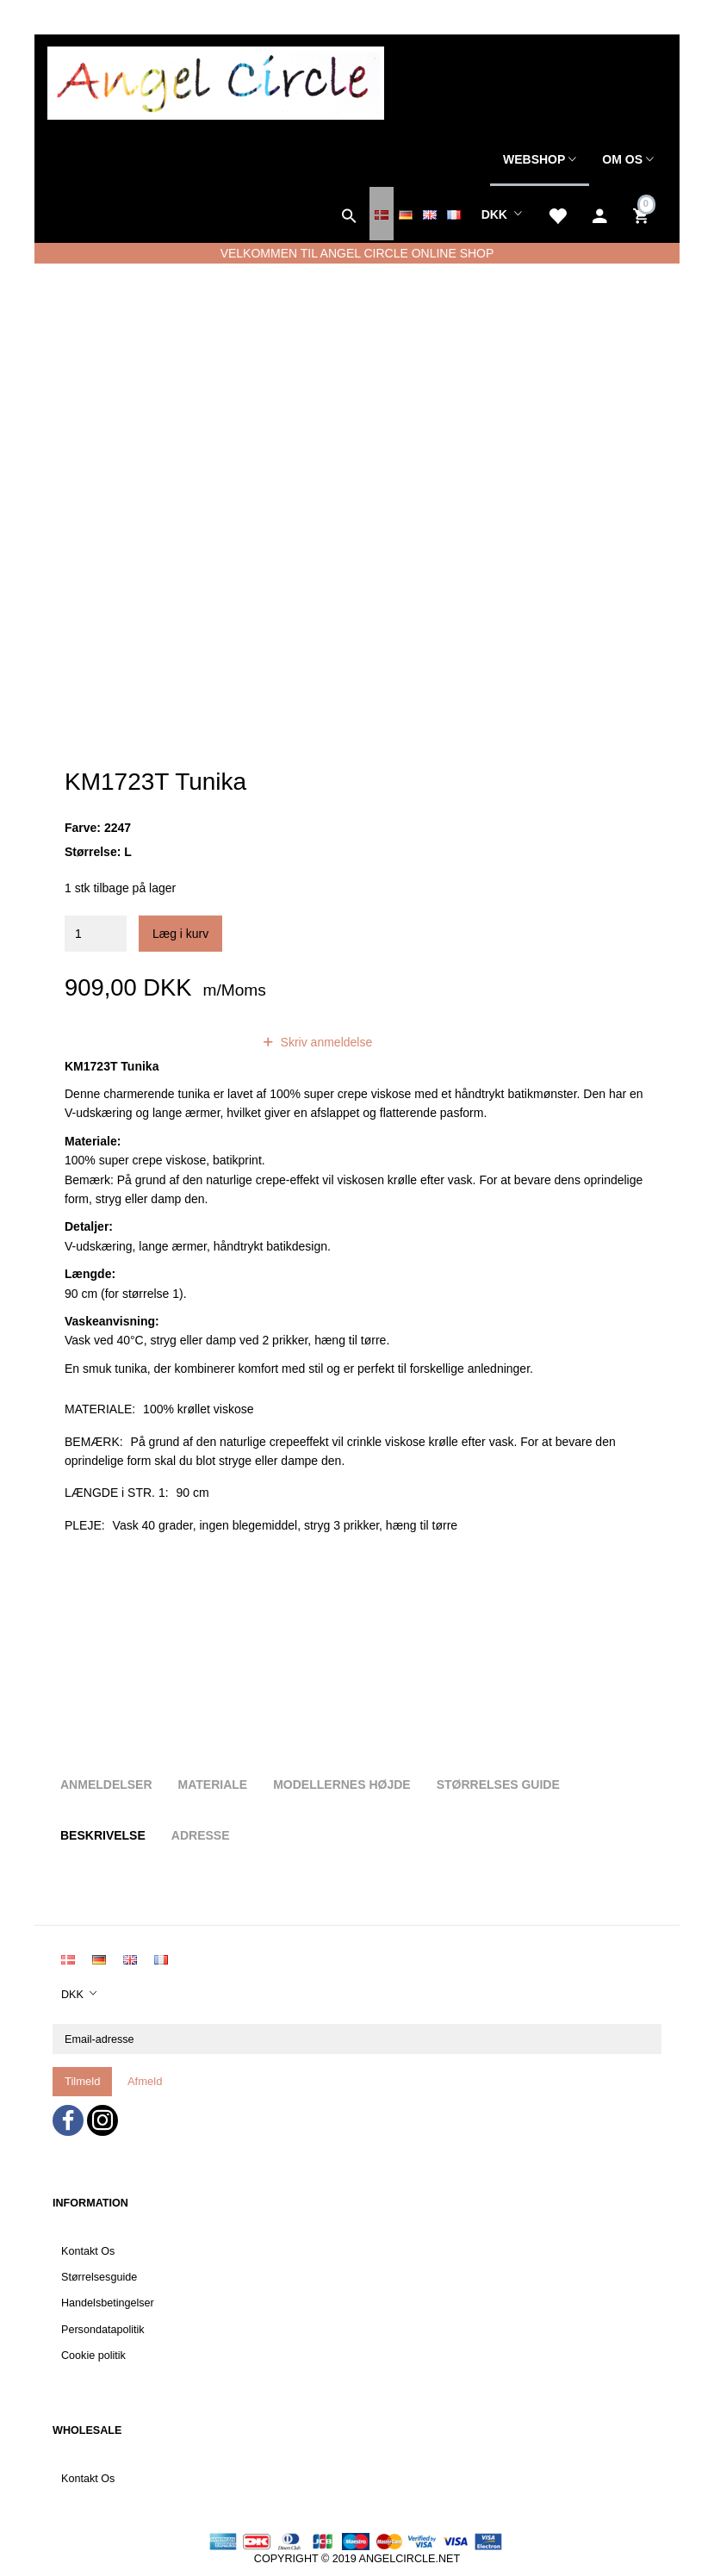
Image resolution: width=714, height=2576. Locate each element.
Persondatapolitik (103, 2330)
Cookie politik (93, 2355)
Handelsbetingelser (107, 2303)
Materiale (213, 1784)
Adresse (200, 1835)
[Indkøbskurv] (643, 213)
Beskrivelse (103, 1835)
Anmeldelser (106, 1784)
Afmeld (144, 2081)
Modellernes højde (341, 1784)
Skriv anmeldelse (325, 1042)
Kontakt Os (88, 2251)
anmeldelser (196, 1042)
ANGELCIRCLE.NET (410, 2559)
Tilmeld (82, 2081)
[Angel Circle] (215, 81)
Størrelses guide (498, 1784)
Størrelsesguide (99, 2277)
